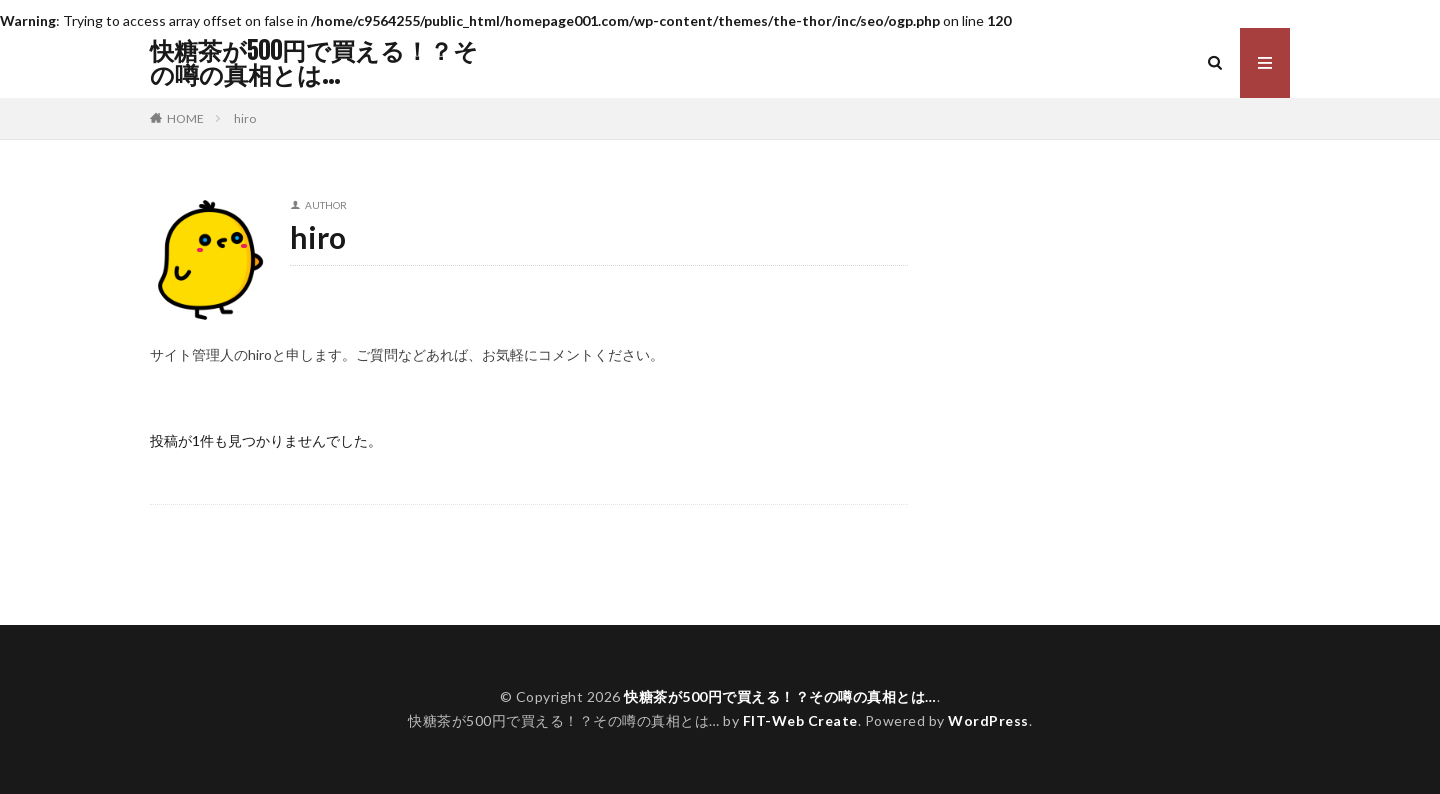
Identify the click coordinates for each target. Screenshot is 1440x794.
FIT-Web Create (800, 720)
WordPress (988, 720)
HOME (185, 118)
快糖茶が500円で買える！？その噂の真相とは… (314, 63)
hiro (245, 118)
